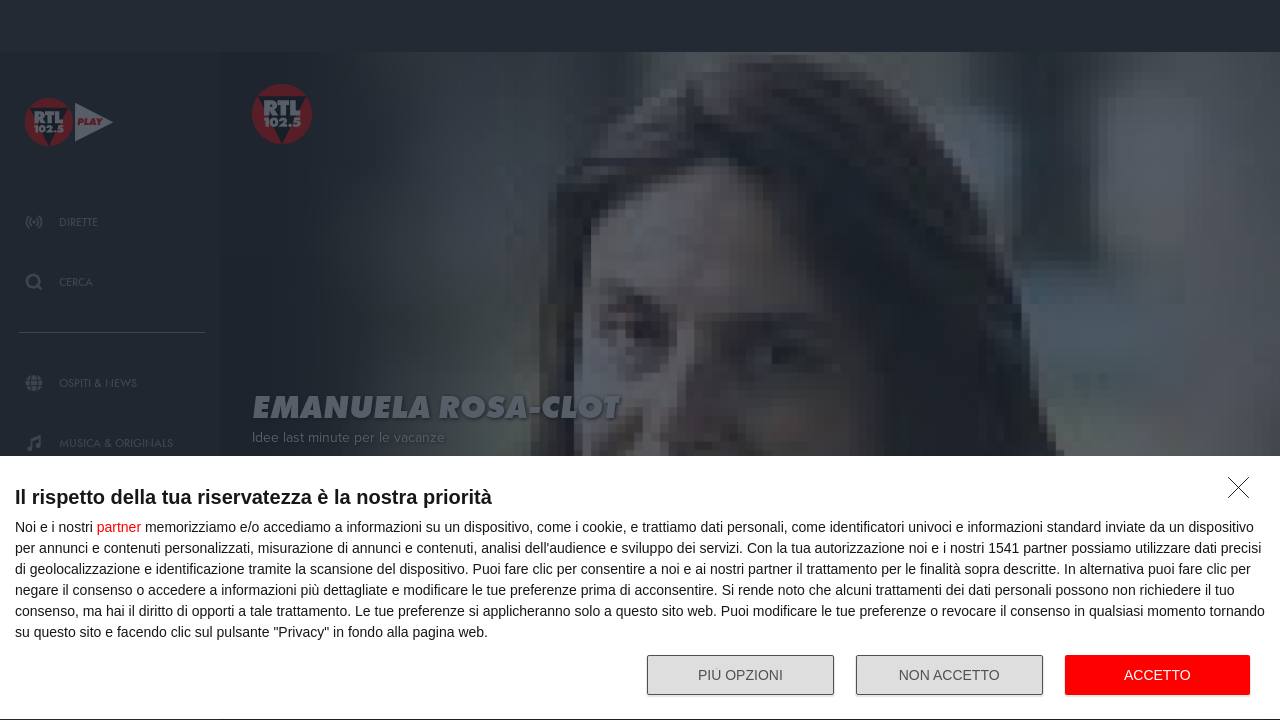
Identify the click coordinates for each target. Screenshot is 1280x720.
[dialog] (640, 588)
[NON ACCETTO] (1244, 493)
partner (119, 527)
